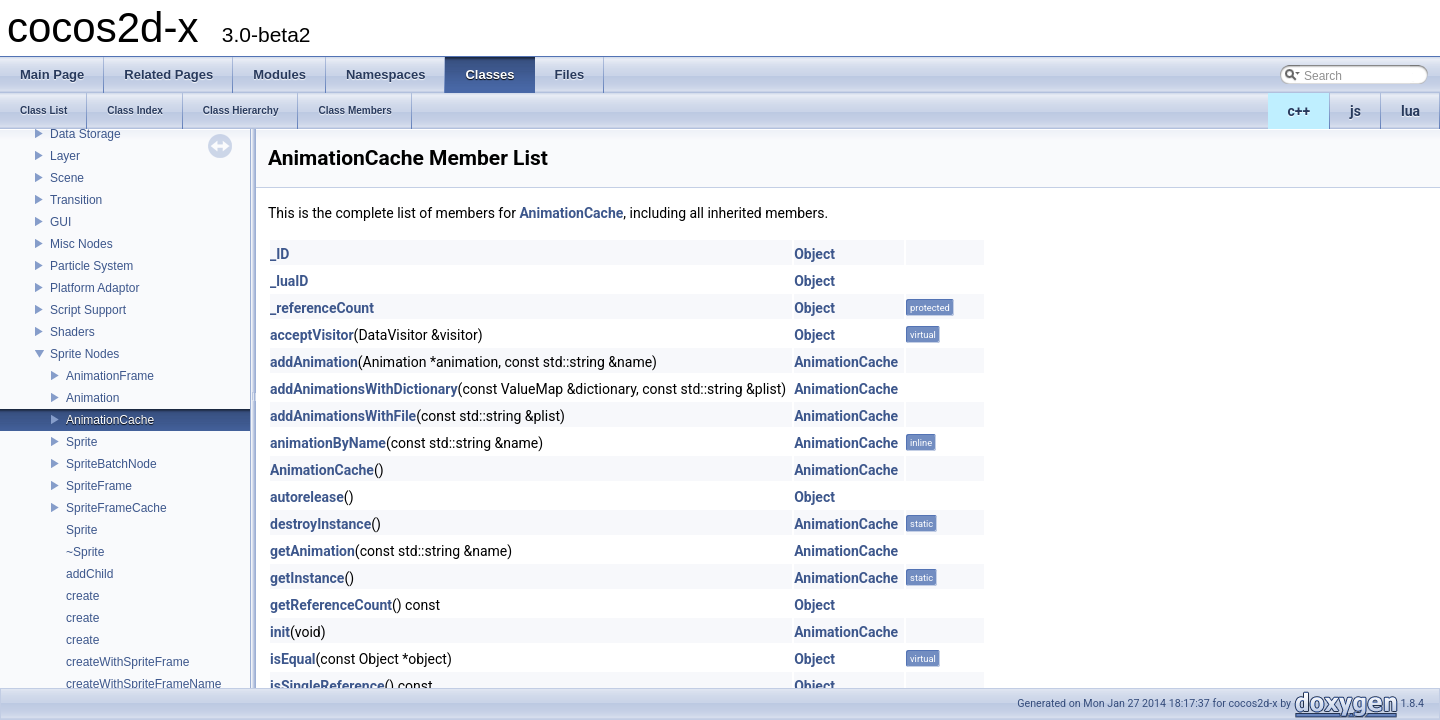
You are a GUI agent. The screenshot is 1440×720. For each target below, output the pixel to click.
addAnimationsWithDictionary (364, 389)
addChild (89, 574)
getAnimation (312, 551)
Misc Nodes (81, 244)
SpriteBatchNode (111, 464)
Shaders (72, 332)
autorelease (307, 497)
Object (814, 254)
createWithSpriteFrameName (143, 684)
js (1355, 111)
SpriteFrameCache (116, 508)
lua (1410, 111)
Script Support (88, 310)
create (82, 596)
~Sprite (85, 552)
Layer (65, 156)
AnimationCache (110, 420)
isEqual (293, 659)
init (280, 632)
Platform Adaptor (94, 288)
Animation (92, 398)
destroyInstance (320, 524)
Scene (67, 178)
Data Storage (85, 134)
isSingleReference (327, 686)
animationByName (328, 443)
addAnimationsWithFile (343, 416)
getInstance (307, 578)
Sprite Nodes (84, 354)
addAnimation (314, 362)
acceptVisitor (312, 335)
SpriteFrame (99, 486)
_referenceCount (322, 308)
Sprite (81, 442)
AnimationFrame (110, 376)
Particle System (91, 266)
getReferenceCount (331, 605)
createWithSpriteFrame (127, 662)
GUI (60, 222)
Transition (76, 200)
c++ (1299, 111)
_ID (279, 254)
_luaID (289, 281)
